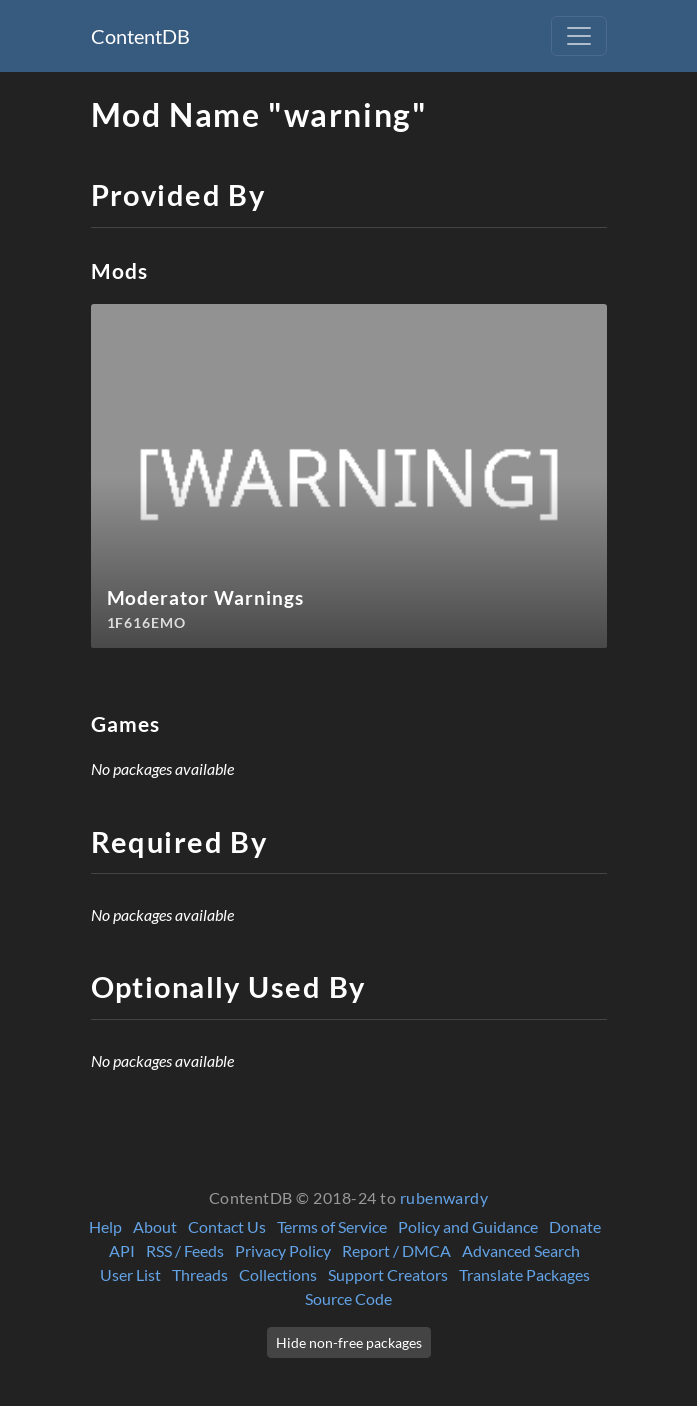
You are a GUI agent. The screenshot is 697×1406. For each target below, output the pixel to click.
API (122, 1250)
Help (105, 1226)
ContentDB (140, 36)
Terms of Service (332, 1226)
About (155, 1226)
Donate (575, 1226)
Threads (200, 1274)
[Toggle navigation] (579, 36)
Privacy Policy (283, 1250)
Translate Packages (524, 1274)
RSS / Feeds (185, 1250)
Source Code (348, 1298)
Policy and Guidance (468, 1226)
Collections (278, 1274)
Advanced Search (521, 1250)
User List (130, 1274)
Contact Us (227, 1226)
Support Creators (388, 1274)
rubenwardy (444, 1197)
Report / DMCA (396, 1250)
